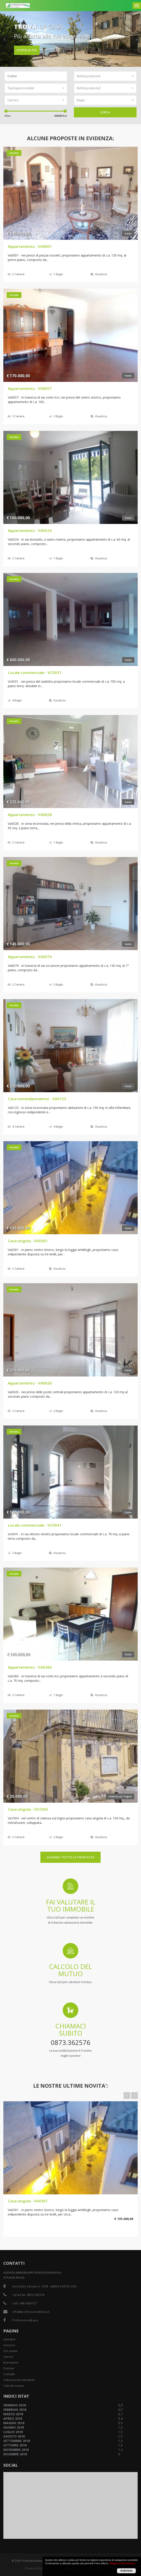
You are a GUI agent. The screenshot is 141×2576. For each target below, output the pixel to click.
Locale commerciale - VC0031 (34, 672)
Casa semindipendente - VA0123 (37, 1098)
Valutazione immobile (19, 2380)
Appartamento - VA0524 (30, 530)
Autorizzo (126, 2570)
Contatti (9, 2374)
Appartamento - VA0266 (30, 1667)
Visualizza (99, 274)
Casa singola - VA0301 (28, 1240)
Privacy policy (34, 2568)
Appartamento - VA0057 (30, 388)
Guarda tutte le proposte (70, 1857)
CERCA (105, 112)
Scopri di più (27, 50)
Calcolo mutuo (13, 2386)
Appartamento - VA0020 (30, 1383)
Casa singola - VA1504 (28, 1809)
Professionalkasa (25, 2320)
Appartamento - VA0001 (30, 246)
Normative (11, 2362)
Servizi (8, 2357)
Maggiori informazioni (122, 2563)
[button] (105, 76)
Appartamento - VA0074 (30, 956)
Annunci (9, 2345)
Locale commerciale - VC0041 (34, 1525)
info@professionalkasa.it (30, 2312)
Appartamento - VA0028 (30, 814)
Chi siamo (10, 2351)
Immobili (9, 2339)
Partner (9, 2368)
